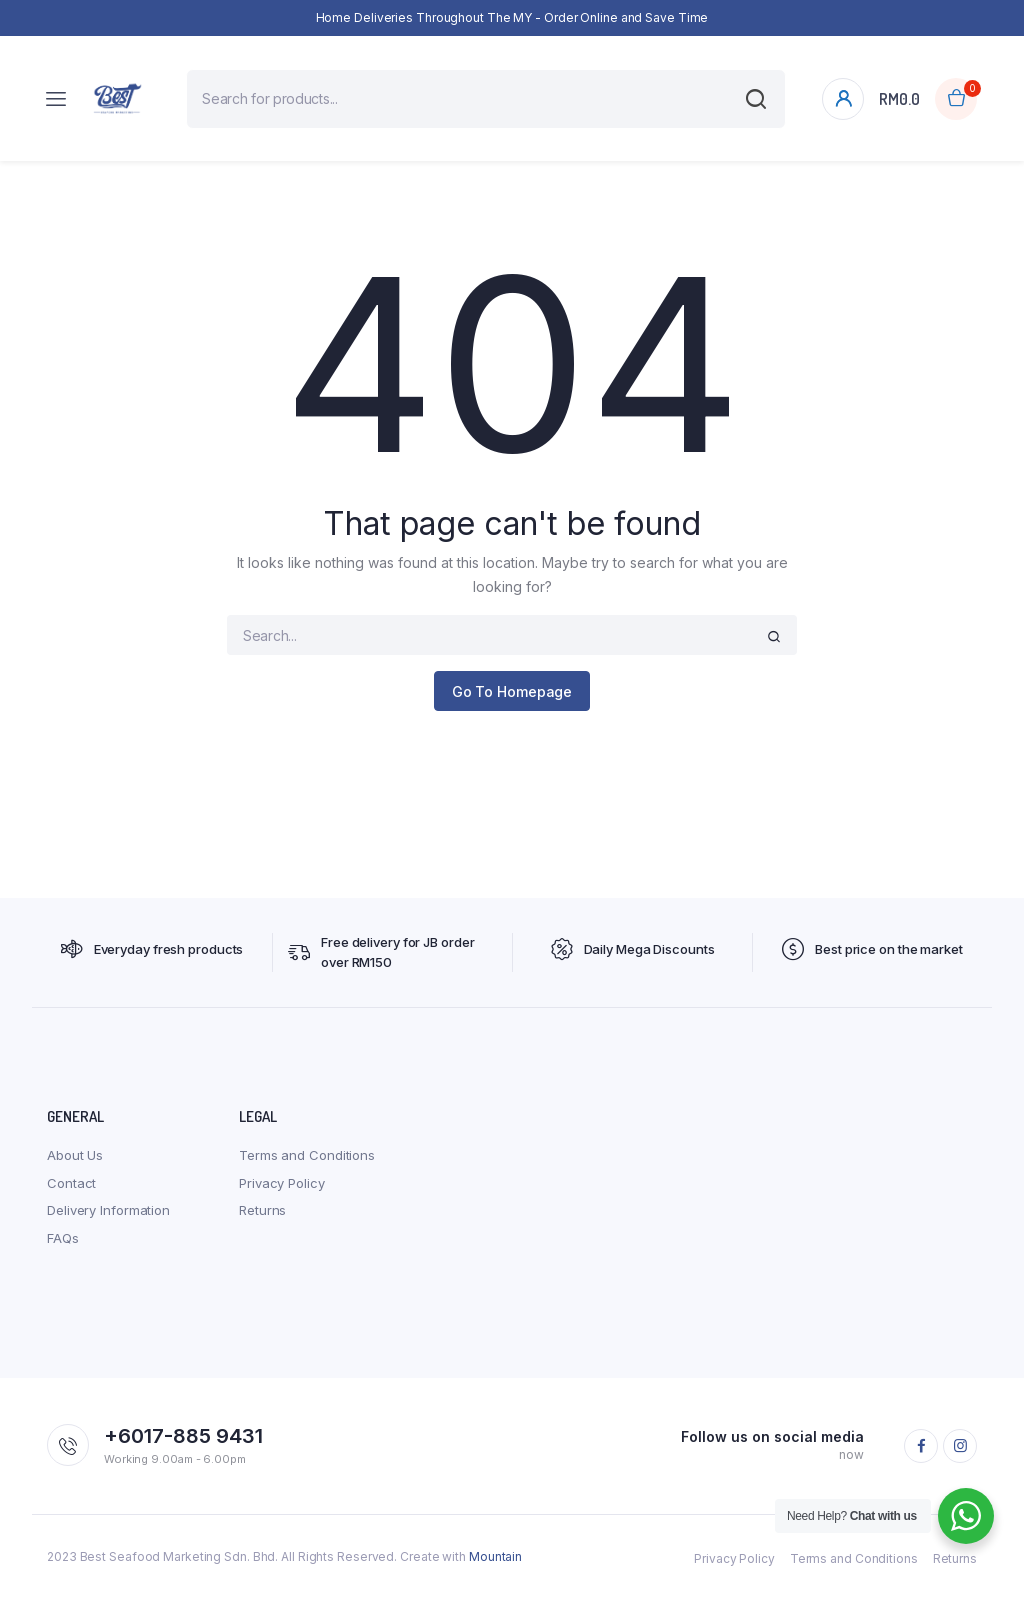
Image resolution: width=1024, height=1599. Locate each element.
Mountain (495, 1556)
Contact (71, 1183)
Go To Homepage (512, 691)
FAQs (63, 1238)
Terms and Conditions (307, 1155)
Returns (262, 1210)
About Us (75, 1155)
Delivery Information (108, 1210)
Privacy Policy (282, 1183)
